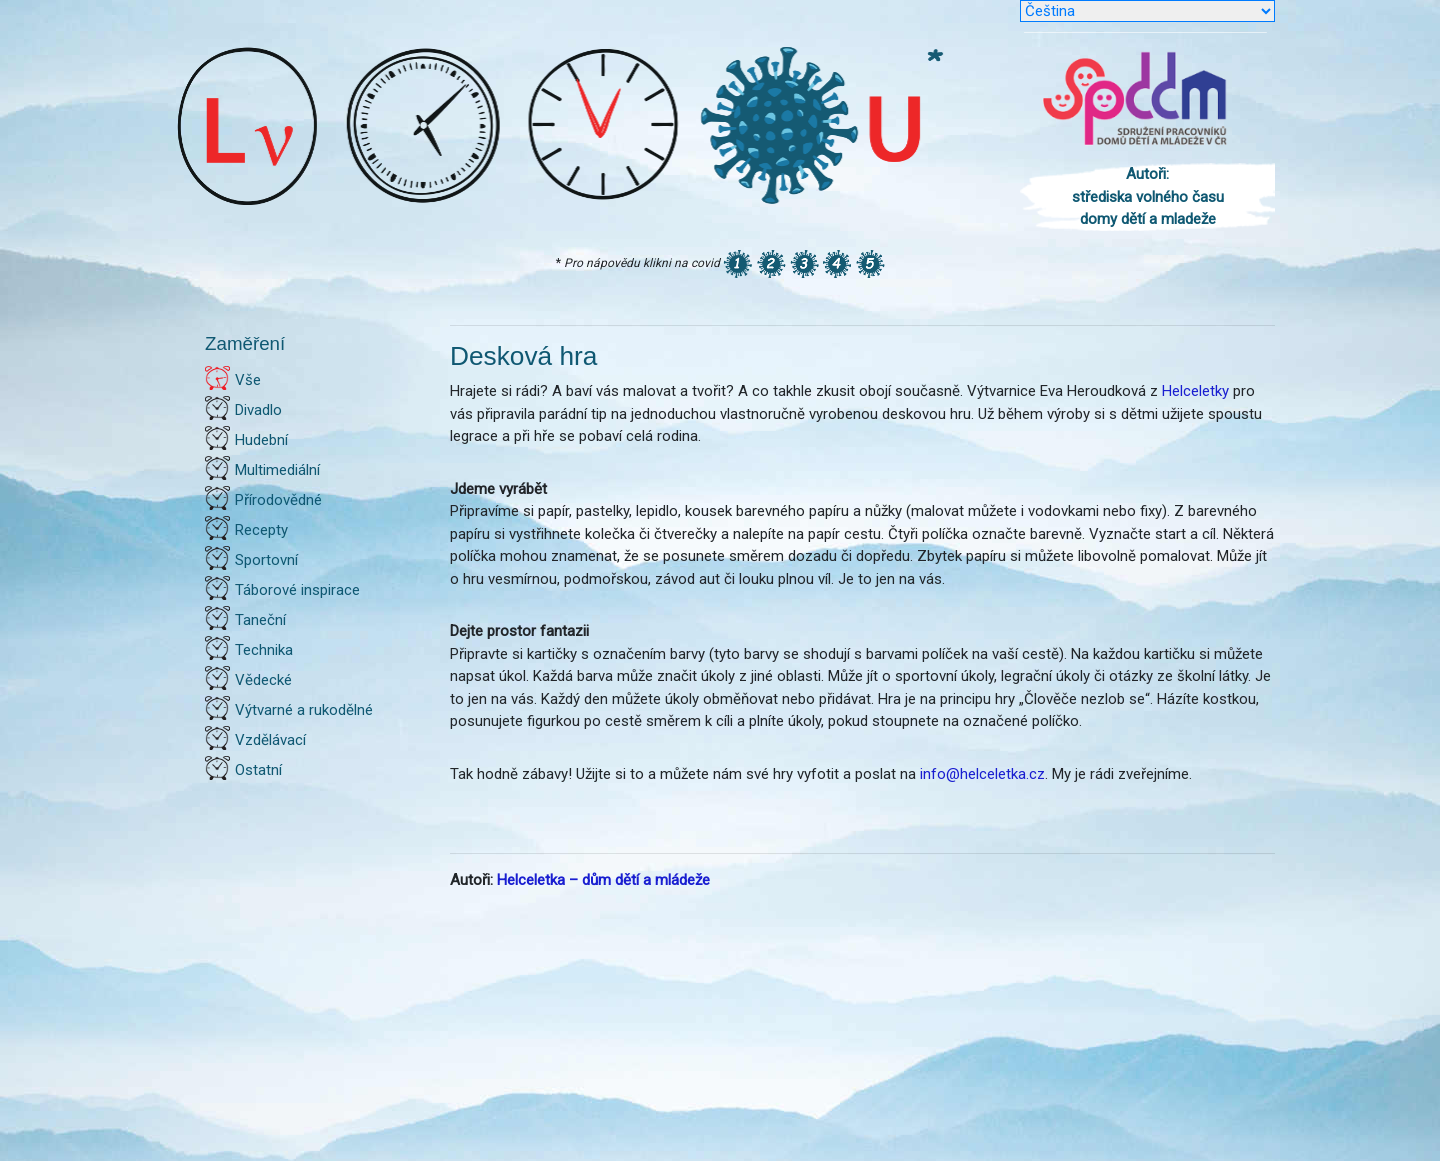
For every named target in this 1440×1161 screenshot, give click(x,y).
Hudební (261, 440)
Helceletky (1195, 391)
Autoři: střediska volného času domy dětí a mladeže (1148, 196)
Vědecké (263, 680)
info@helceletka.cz (982, 774)
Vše (248, 380)
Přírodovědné (278, 500)
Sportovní (266, 560)
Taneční (260, 620)
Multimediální (277, 470)
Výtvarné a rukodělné (304, 710)
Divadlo (258, 410)
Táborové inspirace (297, 590)
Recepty (261, 530)
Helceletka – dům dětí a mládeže (603, 880)
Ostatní (258, 770)
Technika (264, 650)
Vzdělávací (270, 740)
